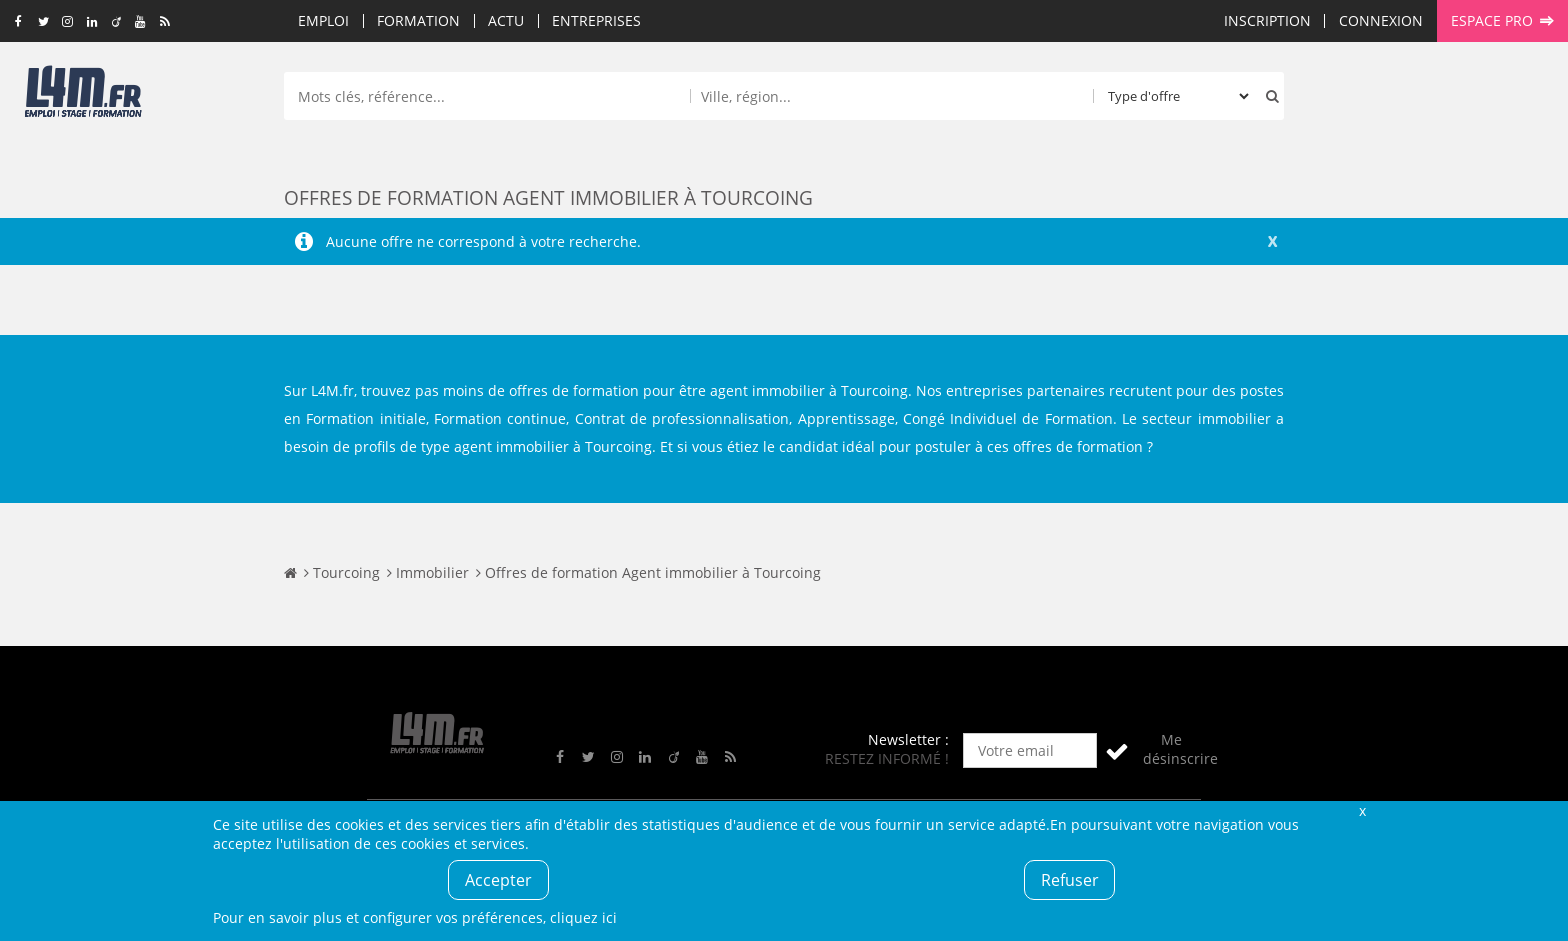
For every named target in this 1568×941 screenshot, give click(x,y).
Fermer (1362, 810)
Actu (506, 20)
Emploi (323, 20)
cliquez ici (583, 917)
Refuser (1070, 880)
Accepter (498, 880)
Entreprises (596, 20)
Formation (418, 20)
